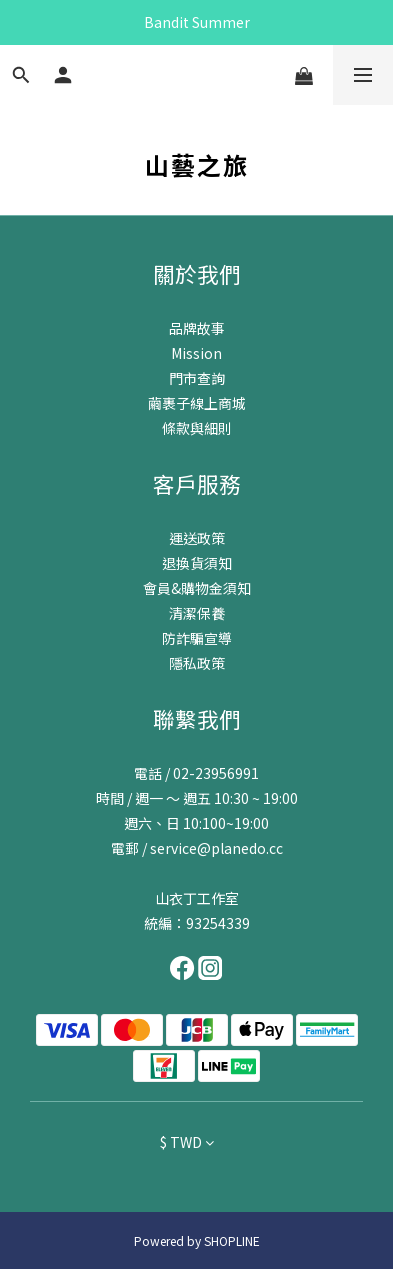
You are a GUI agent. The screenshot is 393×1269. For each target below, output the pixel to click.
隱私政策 (197, 663)
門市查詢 (197, 378)
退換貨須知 (197, 563)
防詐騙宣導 (197, 638)
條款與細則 (197, 428)
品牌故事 (197, 328)
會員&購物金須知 (197, 588)
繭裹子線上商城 (197, 403)
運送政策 (197, 538)
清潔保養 (197, 613)
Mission (196, 353)
